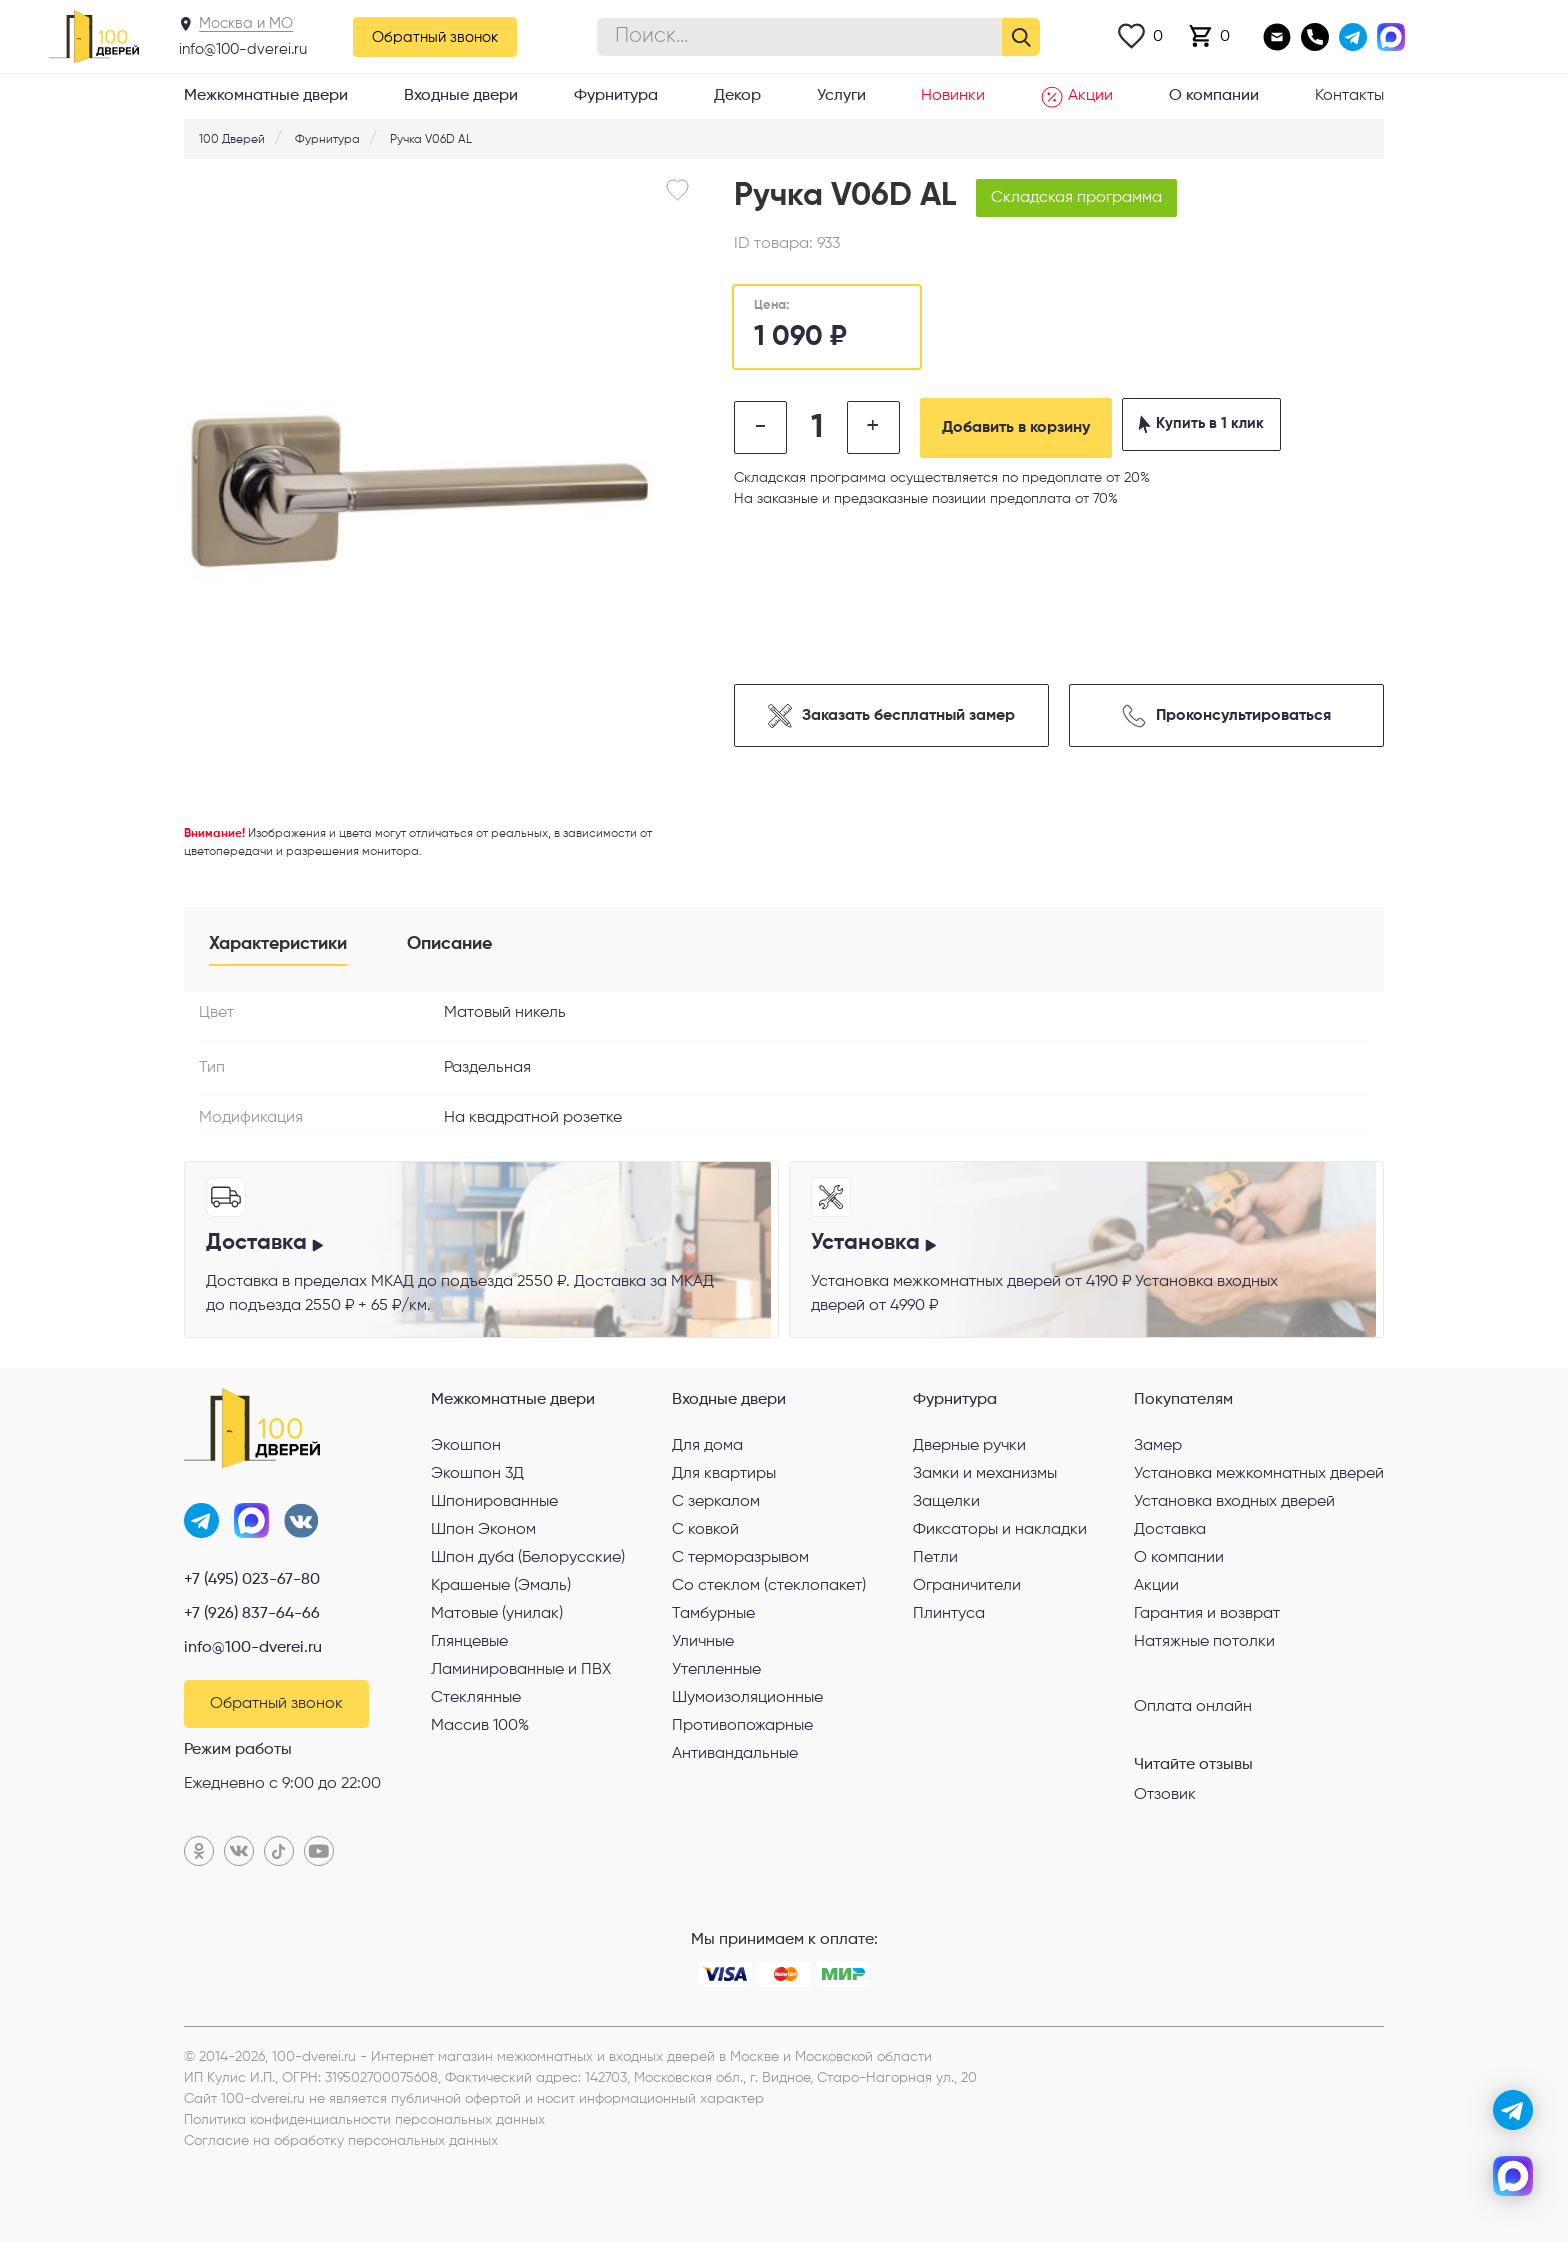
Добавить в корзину (1049, 428)
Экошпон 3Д (477, 1491)
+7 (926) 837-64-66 (252, 1636)
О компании (1214, 96)
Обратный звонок (435, 37)
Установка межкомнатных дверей (1259, 1491)
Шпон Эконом (483, 1547)
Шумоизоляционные (747, 1715)
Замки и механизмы (985, 1491)
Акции (1077, 97)
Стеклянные (476, 1715)
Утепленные (716, 1687)
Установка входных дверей (1234, 1519)
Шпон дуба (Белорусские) (528, 1575)
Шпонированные (494, 1519)
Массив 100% (480, 1743)
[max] (1513, 2176)
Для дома (707, 1463)
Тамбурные (713, 1631)
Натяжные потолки (1204, 1659)
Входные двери (461, 96)
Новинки (953, 96)
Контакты (1349, 96)
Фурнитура (616, 96)
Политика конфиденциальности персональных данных (364, 2144)
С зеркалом (716, 1519)
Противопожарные (742, 1743)
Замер (1158, 1463)
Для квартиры (724, 1491)
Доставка (1170, 1547)
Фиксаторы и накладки (1000, 1547)
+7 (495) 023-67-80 (252, 1602)
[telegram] (1513, 2110)
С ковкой (705, 1547)
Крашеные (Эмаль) (501, 1603)
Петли (935, 1575)
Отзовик (1165, 1812)
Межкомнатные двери (266, 96)
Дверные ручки (969, 1463)
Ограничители (967, 1603)
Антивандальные (735, 1771)
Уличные (703, 1659)
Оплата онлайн (1193, 1723)
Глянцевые (469, 1659)
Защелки (946, 1519)
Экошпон (466, 1463)
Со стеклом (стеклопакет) (769, 1603)
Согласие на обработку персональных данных (341, 2165)
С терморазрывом (740, 1575)
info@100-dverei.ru (243, 49)
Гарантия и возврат (1207, 1631)
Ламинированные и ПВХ (521, 1687)
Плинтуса (949, 1631)
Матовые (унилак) (497, 1631)
